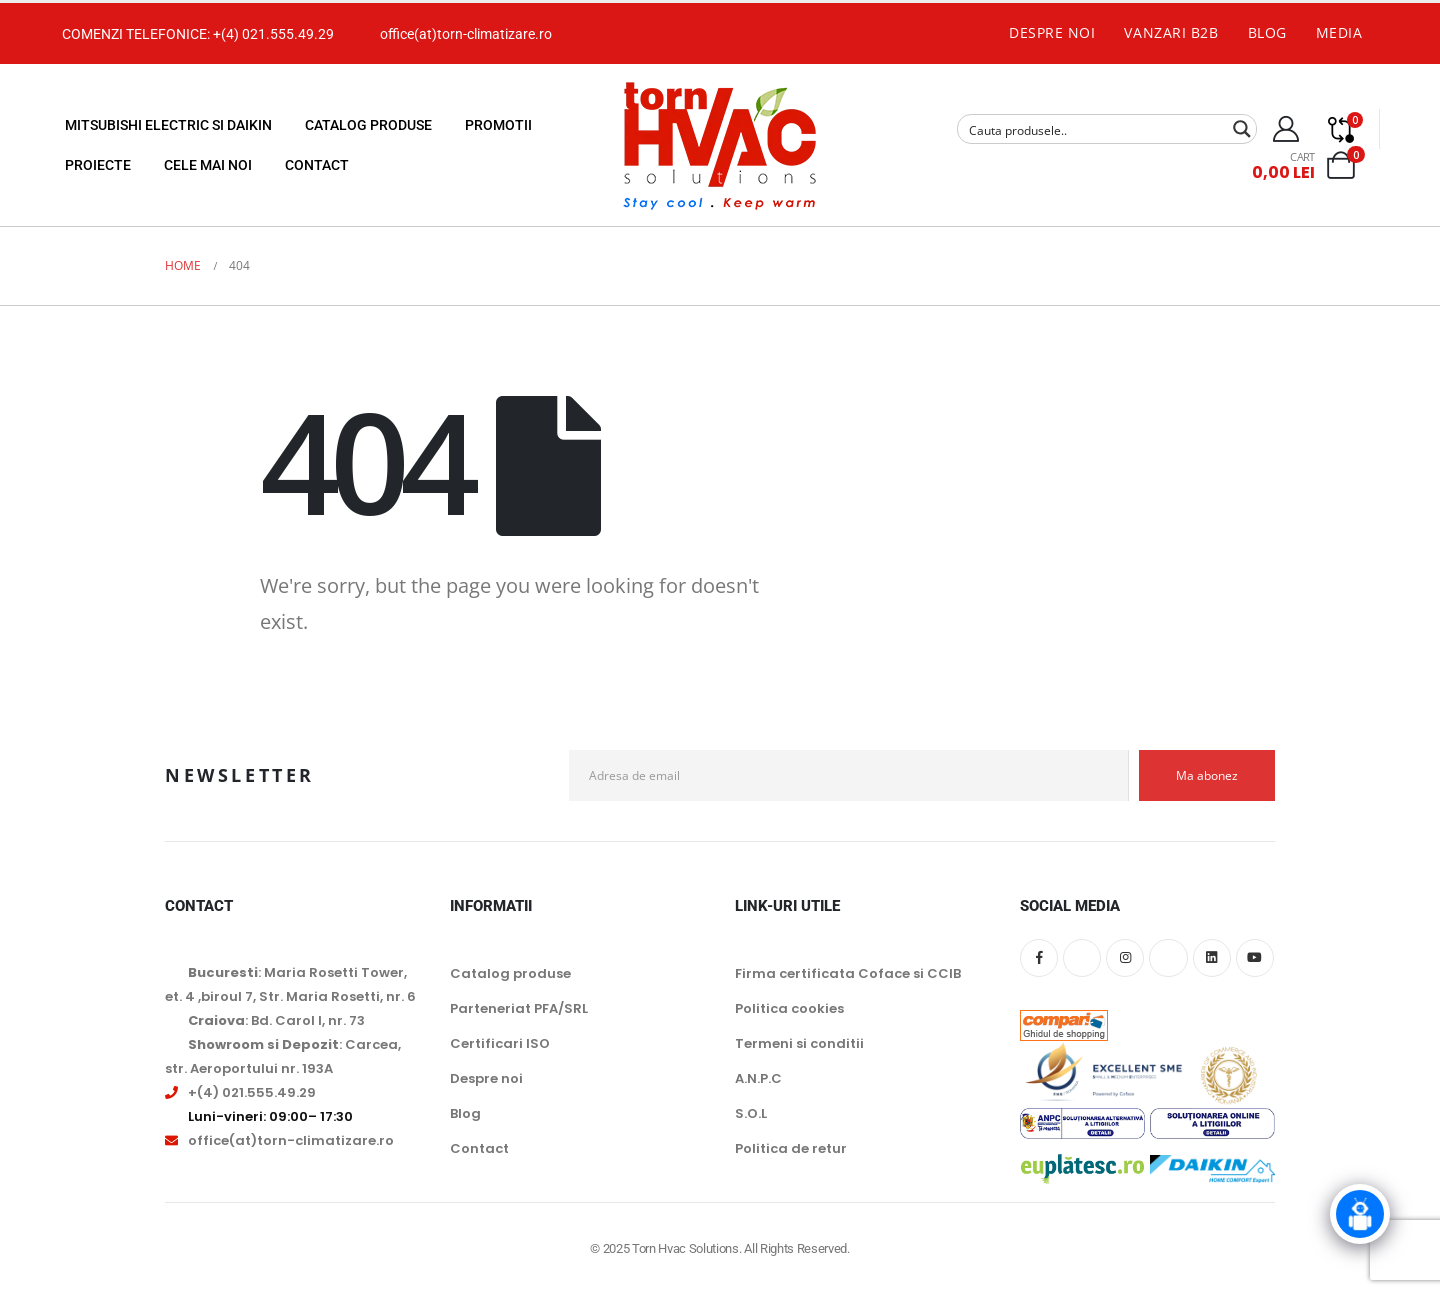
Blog (1267, 32)
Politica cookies (789, 1008)
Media (1339, 32)
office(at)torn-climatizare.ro (466, 34)
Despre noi (1052, 32)
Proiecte (98, 165)
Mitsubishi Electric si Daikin (168, 125)
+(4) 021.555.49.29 (273, 34)
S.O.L (751, 1113)
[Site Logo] (720, 145)
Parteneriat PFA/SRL (519, 1008)
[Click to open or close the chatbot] (1360, 1223)
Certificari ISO (500, 1043)
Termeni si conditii (799, 1043)
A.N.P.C (758, 1078)
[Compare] (1341, 129)
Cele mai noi (208, 165)
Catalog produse (368, 125)
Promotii (498, 125)
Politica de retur (791, 1148)
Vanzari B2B (1171, 32)
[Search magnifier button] (1242, 129)
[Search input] (1094, 129)
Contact (317, 165)
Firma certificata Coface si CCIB (848, 973)
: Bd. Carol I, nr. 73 (276, 1020)
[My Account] (1286, 129)
